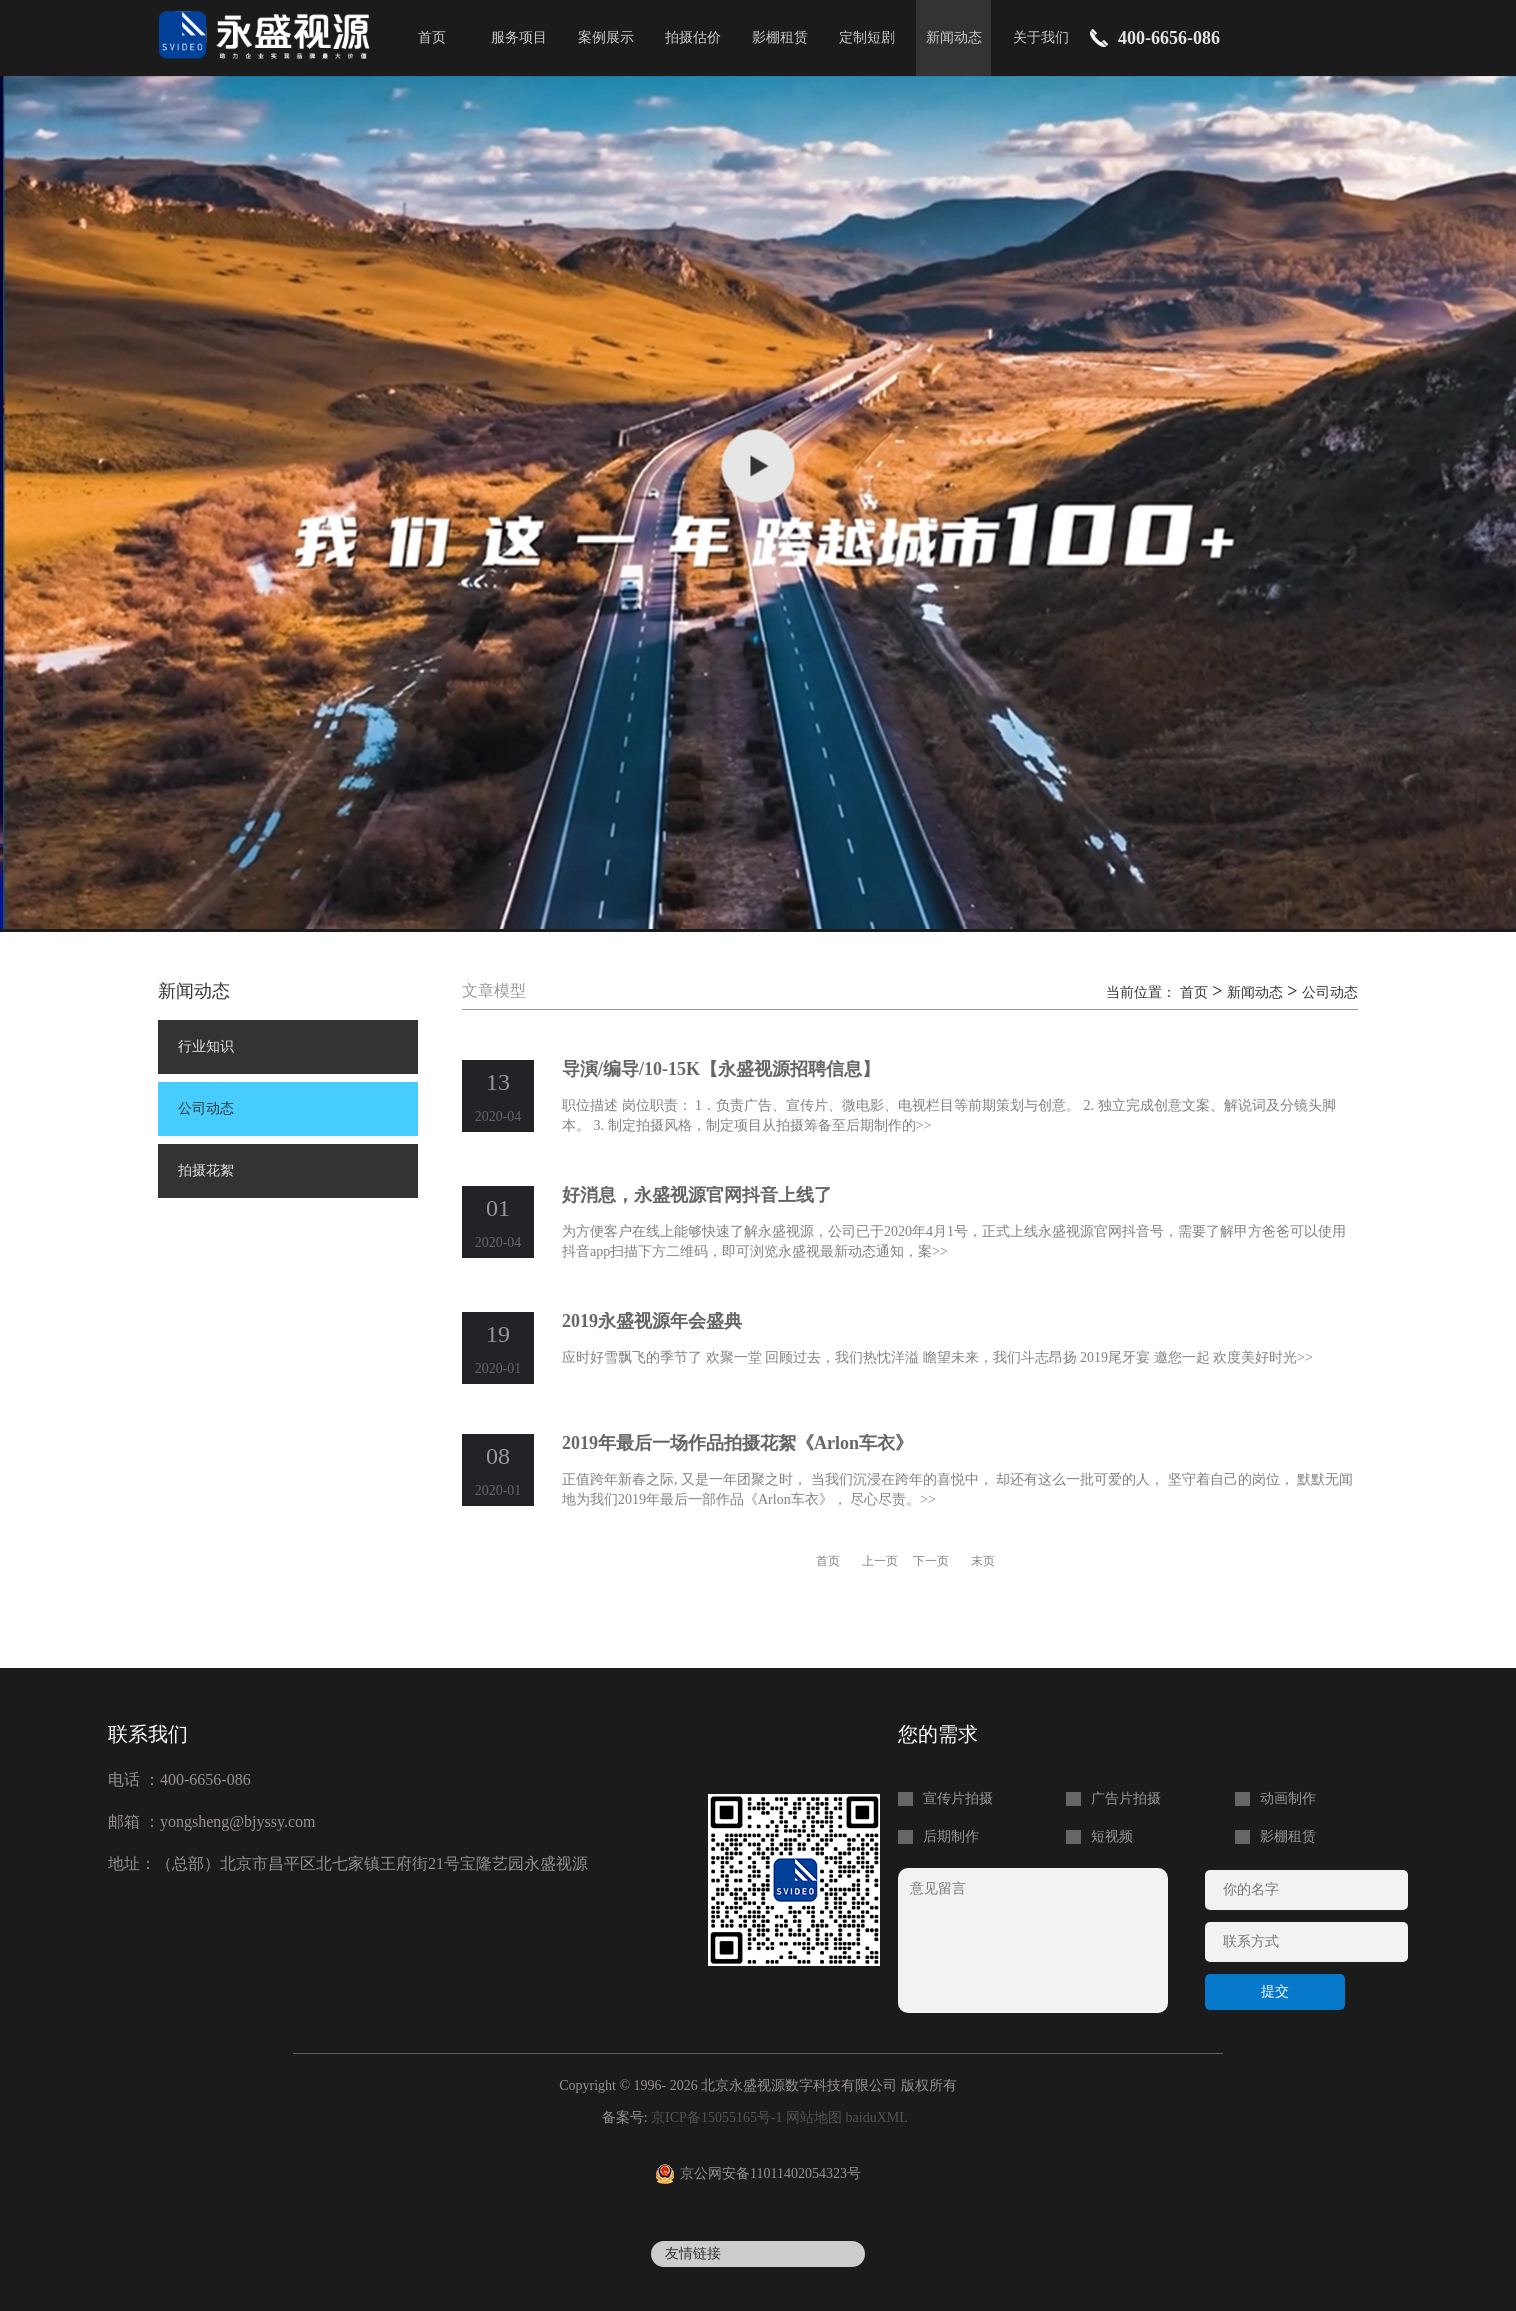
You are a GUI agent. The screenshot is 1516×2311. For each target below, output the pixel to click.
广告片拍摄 (1126, 1799)
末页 (983, 1561)
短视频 (1112, 1837)
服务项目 (519, 37)
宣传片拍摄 (958, 1799)
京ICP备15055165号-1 (716, 2117)
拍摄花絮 (206, 1170)
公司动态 (206, 1108)
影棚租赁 (780, 37)
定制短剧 (867, 37)
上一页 (880, 1561)
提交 (1275, 1991)
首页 (432, 37)
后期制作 (951, 1837)
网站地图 (814, 2117)
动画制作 (1288, 1799)
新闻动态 (954, 37)
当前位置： (1143, 992)
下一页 (931, 1561)
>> (924, 1125)
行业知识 (206, 1046)
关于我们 (1041, 37)
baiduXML (877, 2117)
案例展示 (606, 37)
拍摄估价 (693, 37)
